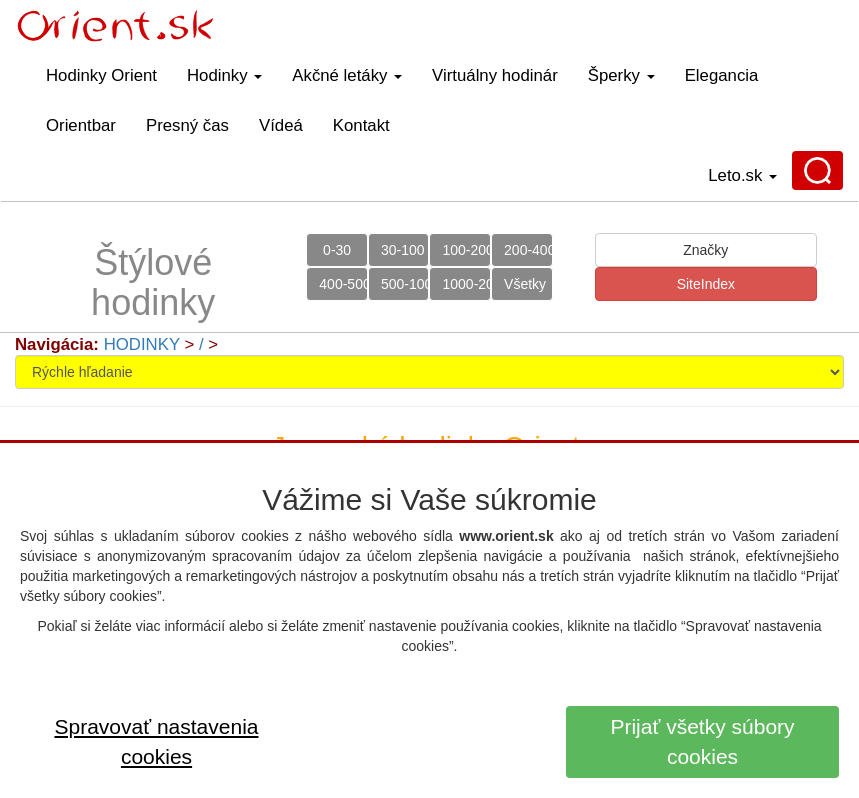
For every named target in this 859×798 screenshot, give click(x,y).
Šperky (621, 75)
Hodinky (224, 75)
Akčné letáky (347, 75)
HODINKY (142, 344)
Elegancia (722, 75)
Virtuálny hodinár (495, 75)
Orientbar (81, 125)
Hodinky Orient (101, 75)
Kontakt (361, 125)
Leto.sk (742, 175)
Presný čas (187, 125)
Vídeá (281, 125)
